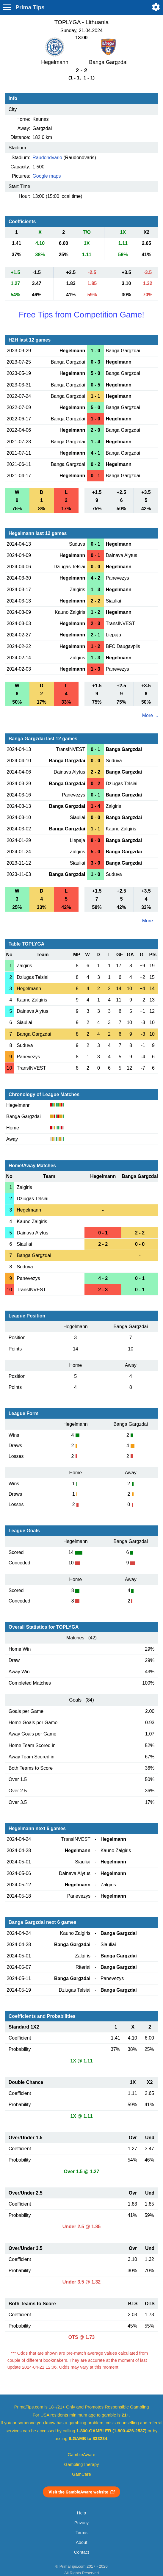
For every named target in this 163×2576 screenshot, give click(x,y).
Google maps (46, 176)
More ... (150, 715)
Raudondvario (47, 157)
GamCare (81, 2474)
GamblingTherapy (81, 2464)
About (81, 2542)
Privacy (81, 2522)
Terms (81, 2532)
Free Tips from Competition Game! (81, 314)
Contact (81, 2552)
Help (81, 2513)
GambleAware (81, 2454)
